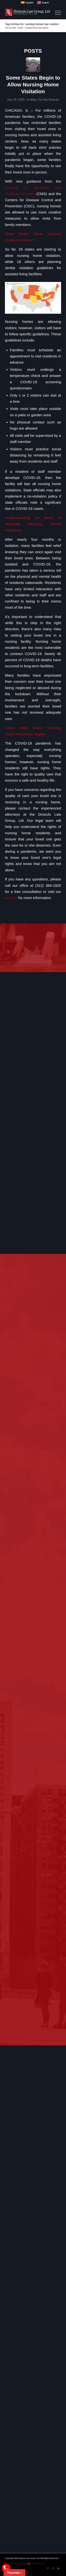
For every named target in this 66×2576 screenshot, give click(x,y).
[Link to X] (53, 2568)
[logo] (27, 12)
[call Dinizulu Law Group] (6, 2568)
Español (27, 2)
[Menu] (56, 12)
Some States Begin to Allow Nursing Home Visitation (33, 84)
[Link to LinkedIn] (58, 2568)
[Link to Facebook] (48, 2568)
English (43, 2)
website (11, 898)
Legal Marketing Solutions (16, 2563)
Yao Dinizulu (51, 99)
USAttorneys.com (37, 2563)
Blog (33, 99)
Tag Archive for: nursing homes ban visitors (32, 24)
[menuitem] (56, 12)
